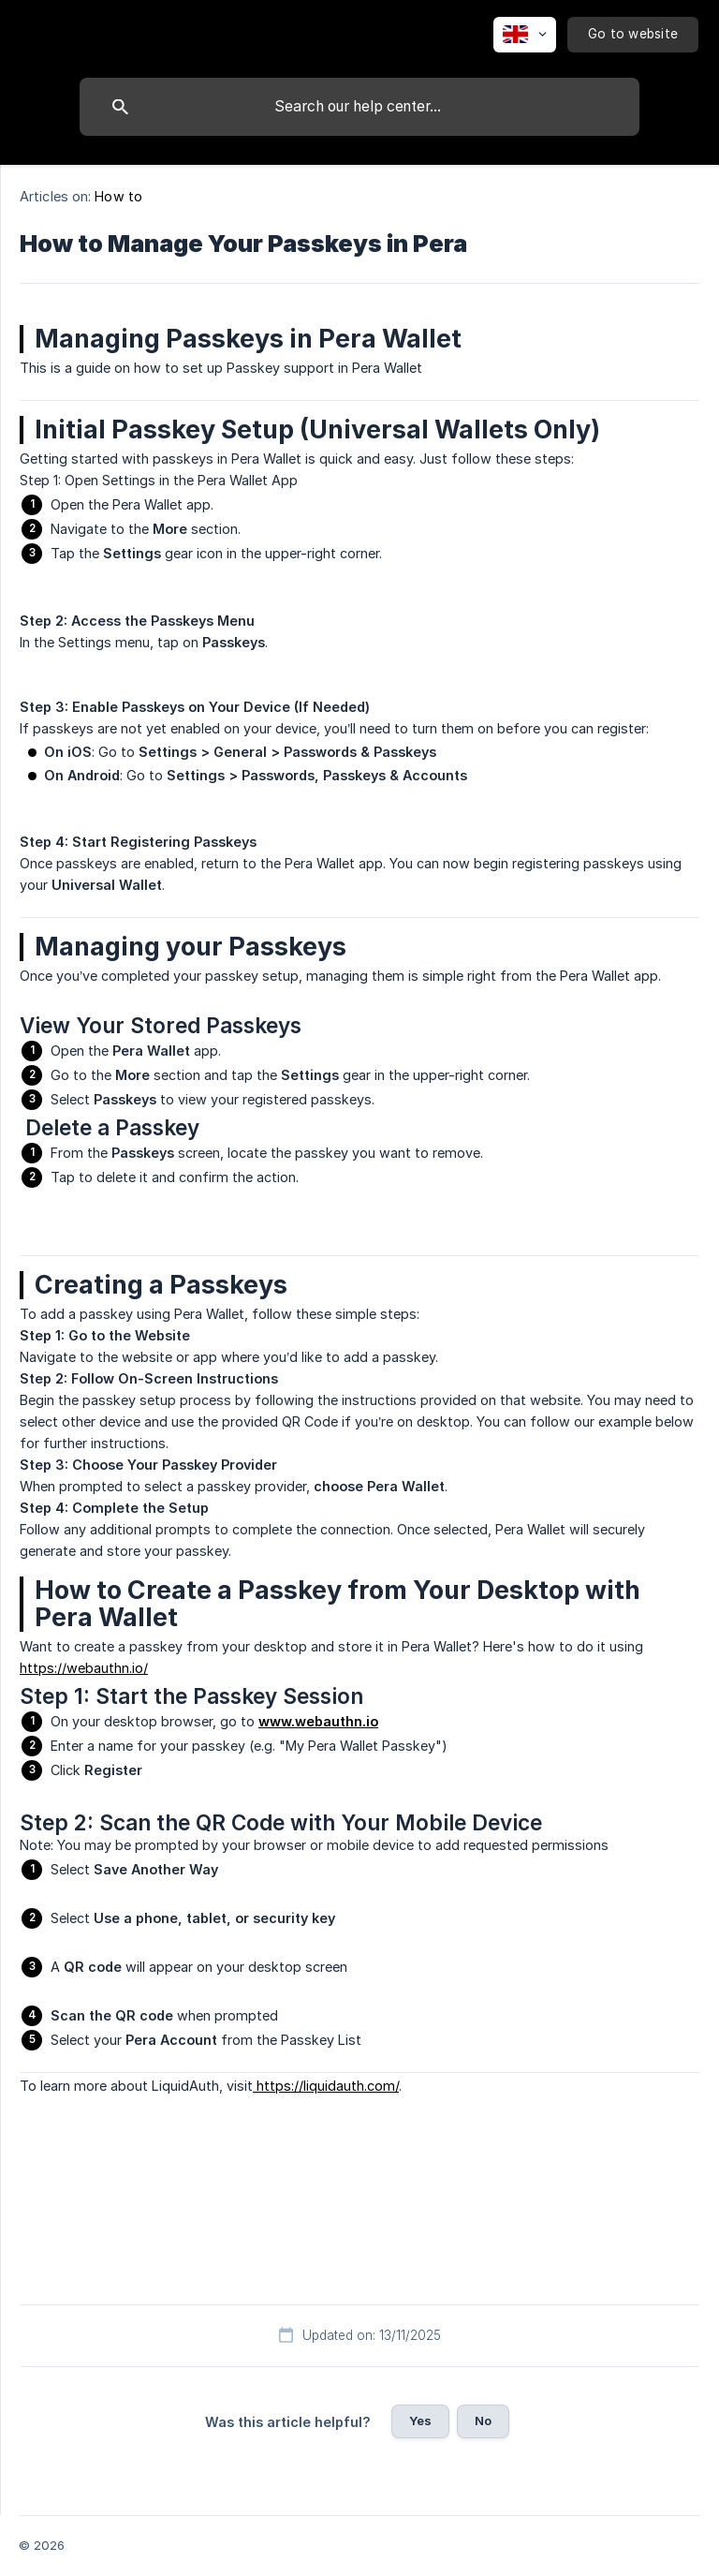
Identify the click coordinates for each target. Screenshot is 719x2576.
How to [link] (118, 196)
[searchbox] (359, 107)
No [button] (483, 2420)
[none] (524, 34)
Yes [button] (420, 2420)
